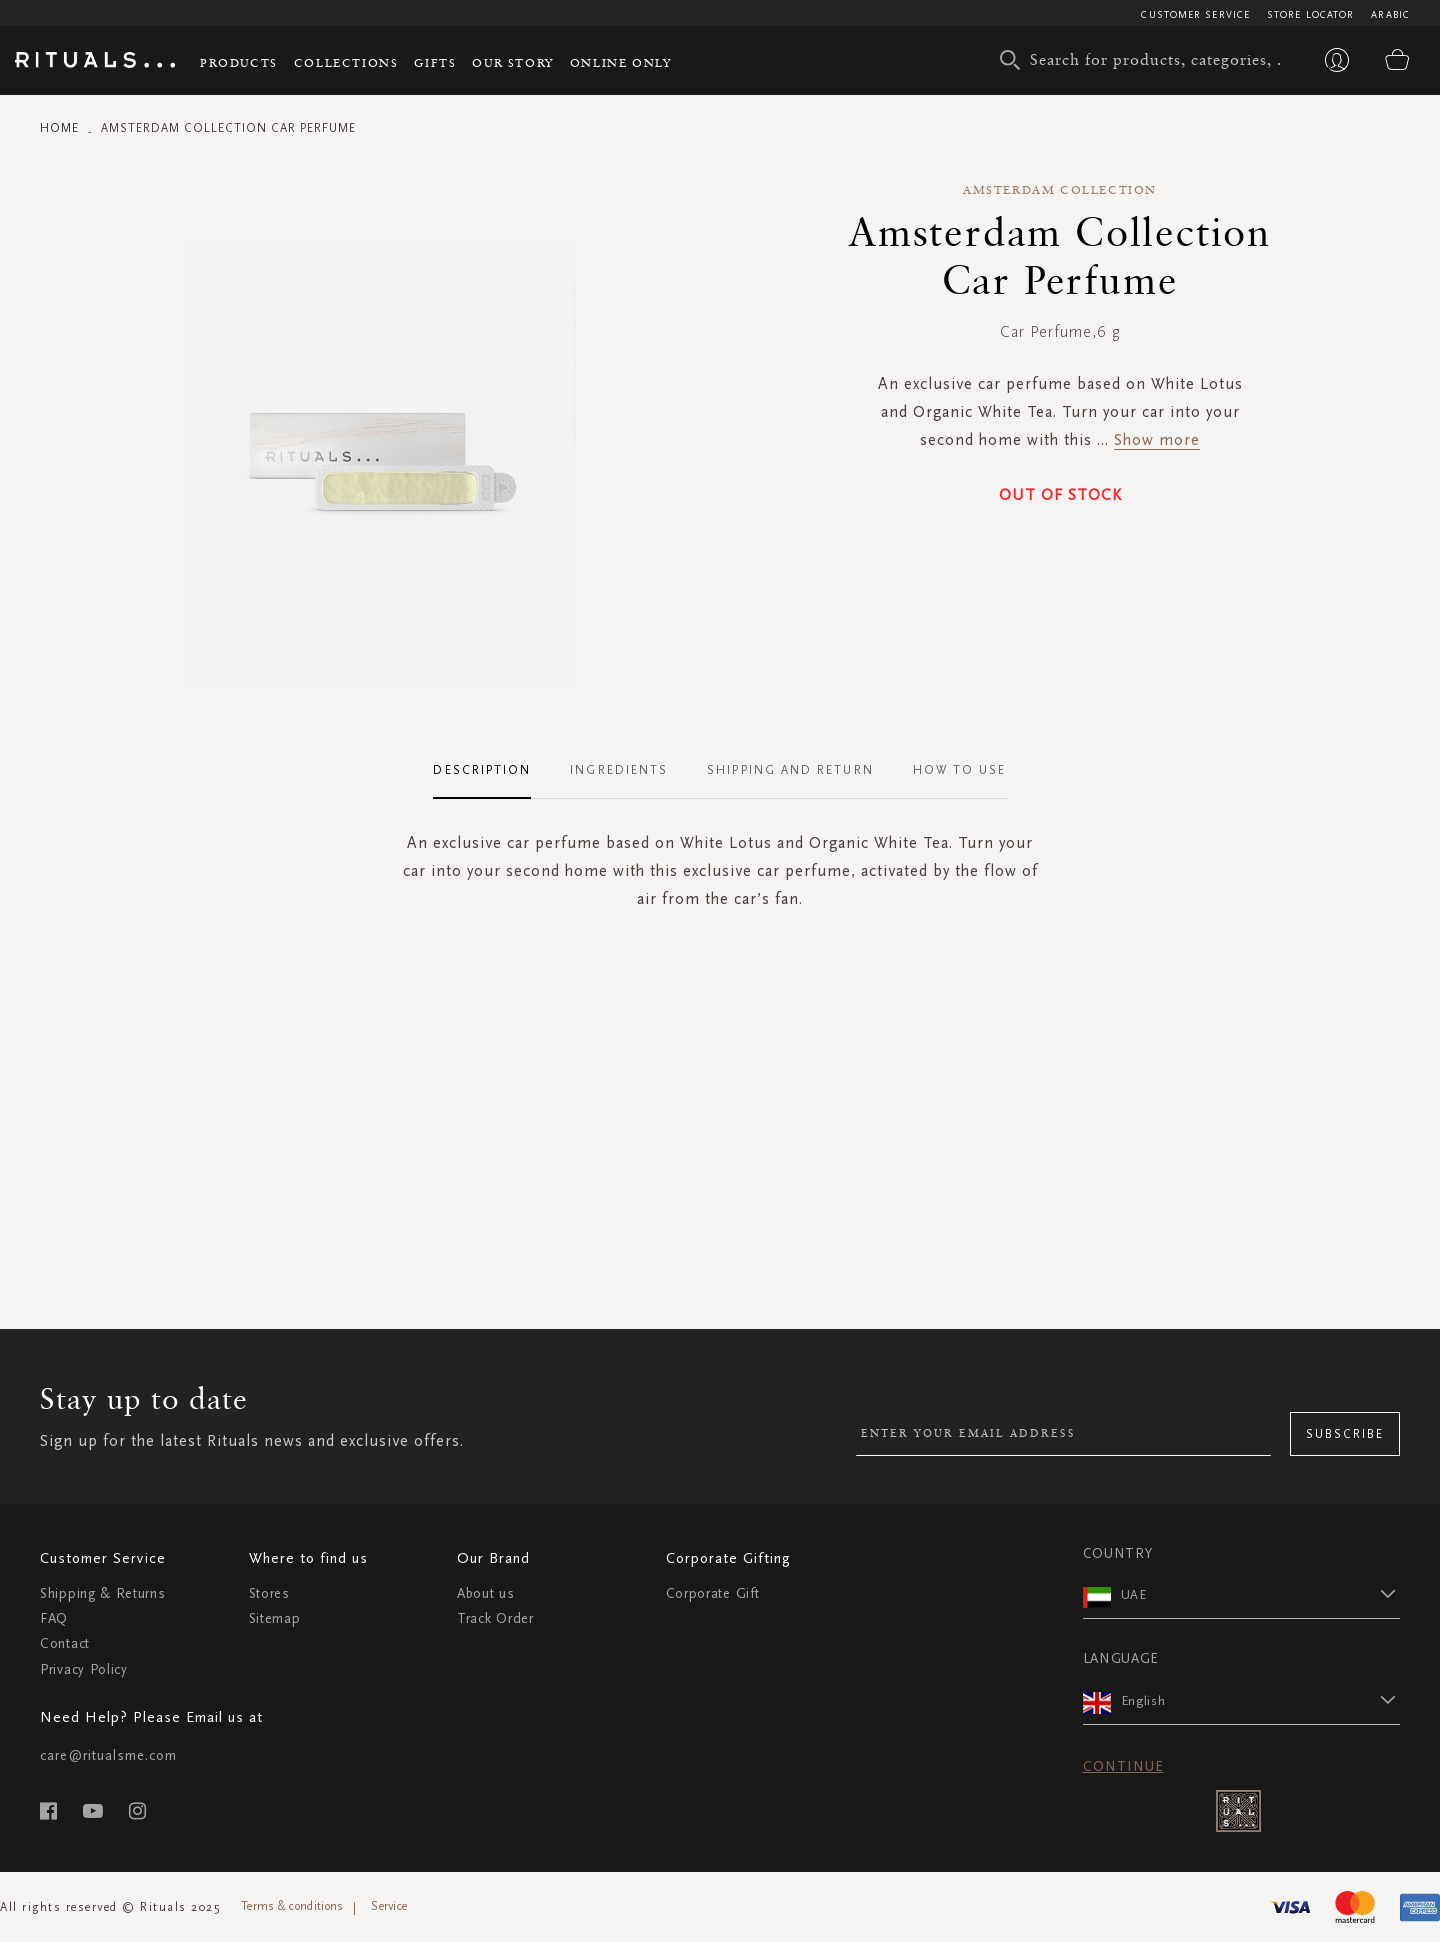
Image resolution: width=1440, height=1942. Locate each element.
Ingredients (619, 770)
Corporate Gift (713, 1593)
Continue (1123, 1766)
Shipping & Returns (103, 1593)
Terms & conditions (292, 1906)
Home (59, 128)
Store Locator (1310, 15)
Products (239, 62)
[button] (1261, 1594)
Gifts (435, 62)
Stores (269, 1593)
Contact (65, 1643)
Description (482, 770)
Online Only (621, 62)
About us (486, 1593)
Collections (346, 62)
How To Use (960, 770)
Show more (1157, 439)
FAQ (54, 1618)
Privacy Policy (84, 1669)
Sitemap (275, 1618)
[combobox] (1145, 60)
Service (389, 1906)
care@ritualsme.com (108, 1755)
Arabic (1390, 15)
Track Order (495, 1618)
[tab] (492, 771)
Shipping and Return (790, 770)
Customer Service (1195, 15)
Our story (512, 62)
